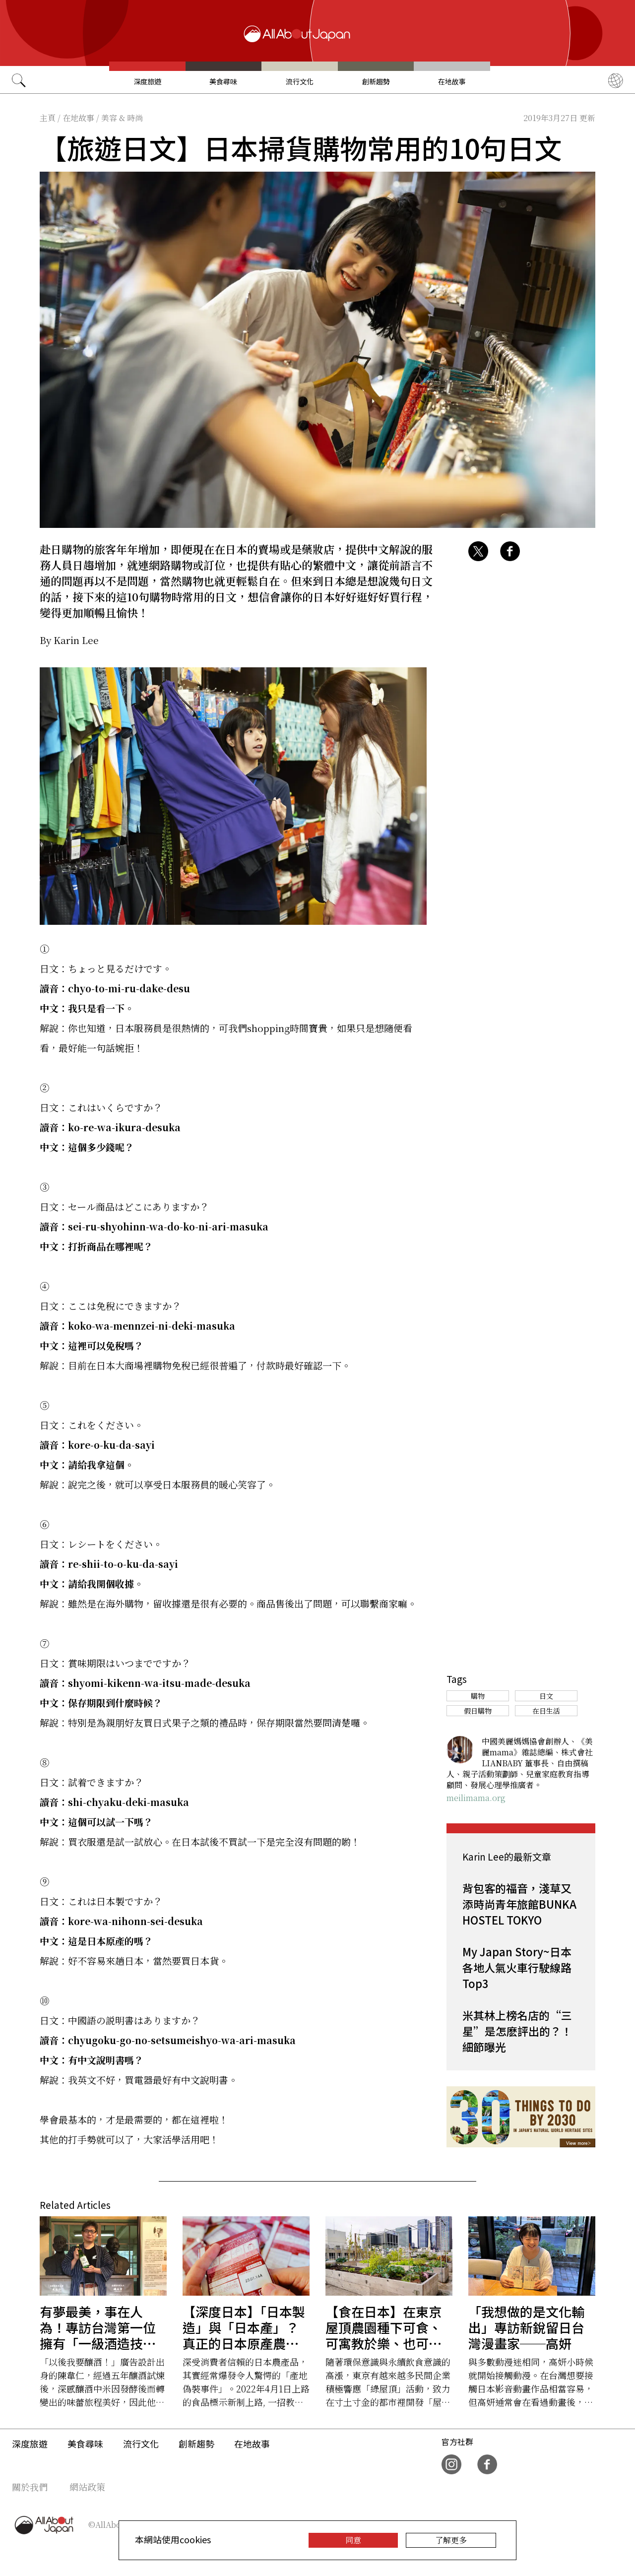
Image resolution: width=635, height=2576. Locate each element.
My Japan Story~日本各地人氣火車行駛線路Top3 (517, 1967)
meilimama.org (476, 1797)
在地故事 (452, 81)
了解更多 (451, 2540)
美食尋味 (223, 81)
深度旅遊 (147, 81)
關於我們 (30, 2486)
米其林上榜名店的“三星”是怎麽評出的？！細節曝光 (517, 2031)
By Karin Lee (69, 639)
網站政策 (87, 2486)
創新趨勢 (376, 81)
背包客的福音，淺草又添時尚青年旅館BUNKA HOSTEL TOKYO (519, 1904)
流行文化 (300, 81)
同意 (353, 2540)
